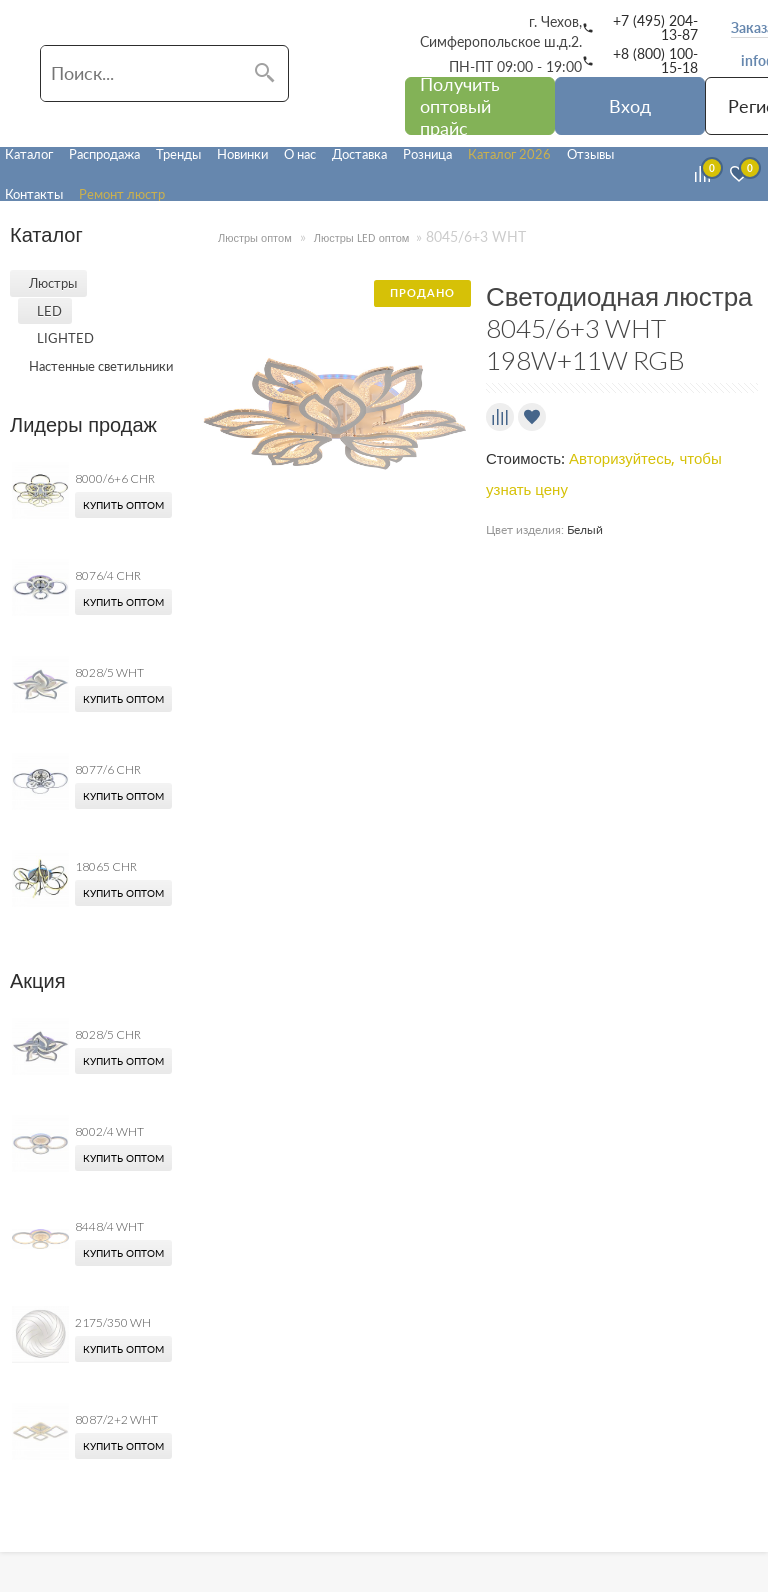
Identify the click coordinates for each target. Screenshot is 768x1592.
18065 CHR (106, 866)
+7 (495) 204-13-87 (655, 28)
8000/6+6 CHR (115, 478)
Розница (427, 154)
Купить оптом (123, 505)
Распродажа (104, 154)
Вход (630, 106)
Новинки (242, 154)
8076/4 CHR (108, 575)
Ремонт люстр (122, 194)
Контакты (34, 194)
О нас (300, 154)
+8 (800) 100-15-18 (655, 61)
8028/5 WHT (109, 672)
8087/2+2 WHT (116, 1419)
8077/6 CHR (108, 769)
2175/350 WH (113, 1322)
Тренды (178, 154)
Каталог (29, 154)
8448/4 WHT (109, 1226)
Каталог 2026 (509, 154)
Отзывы (590, 154)
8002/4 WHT (109, 1131)
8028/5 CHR (108, 1034)
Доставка (359, 154)
